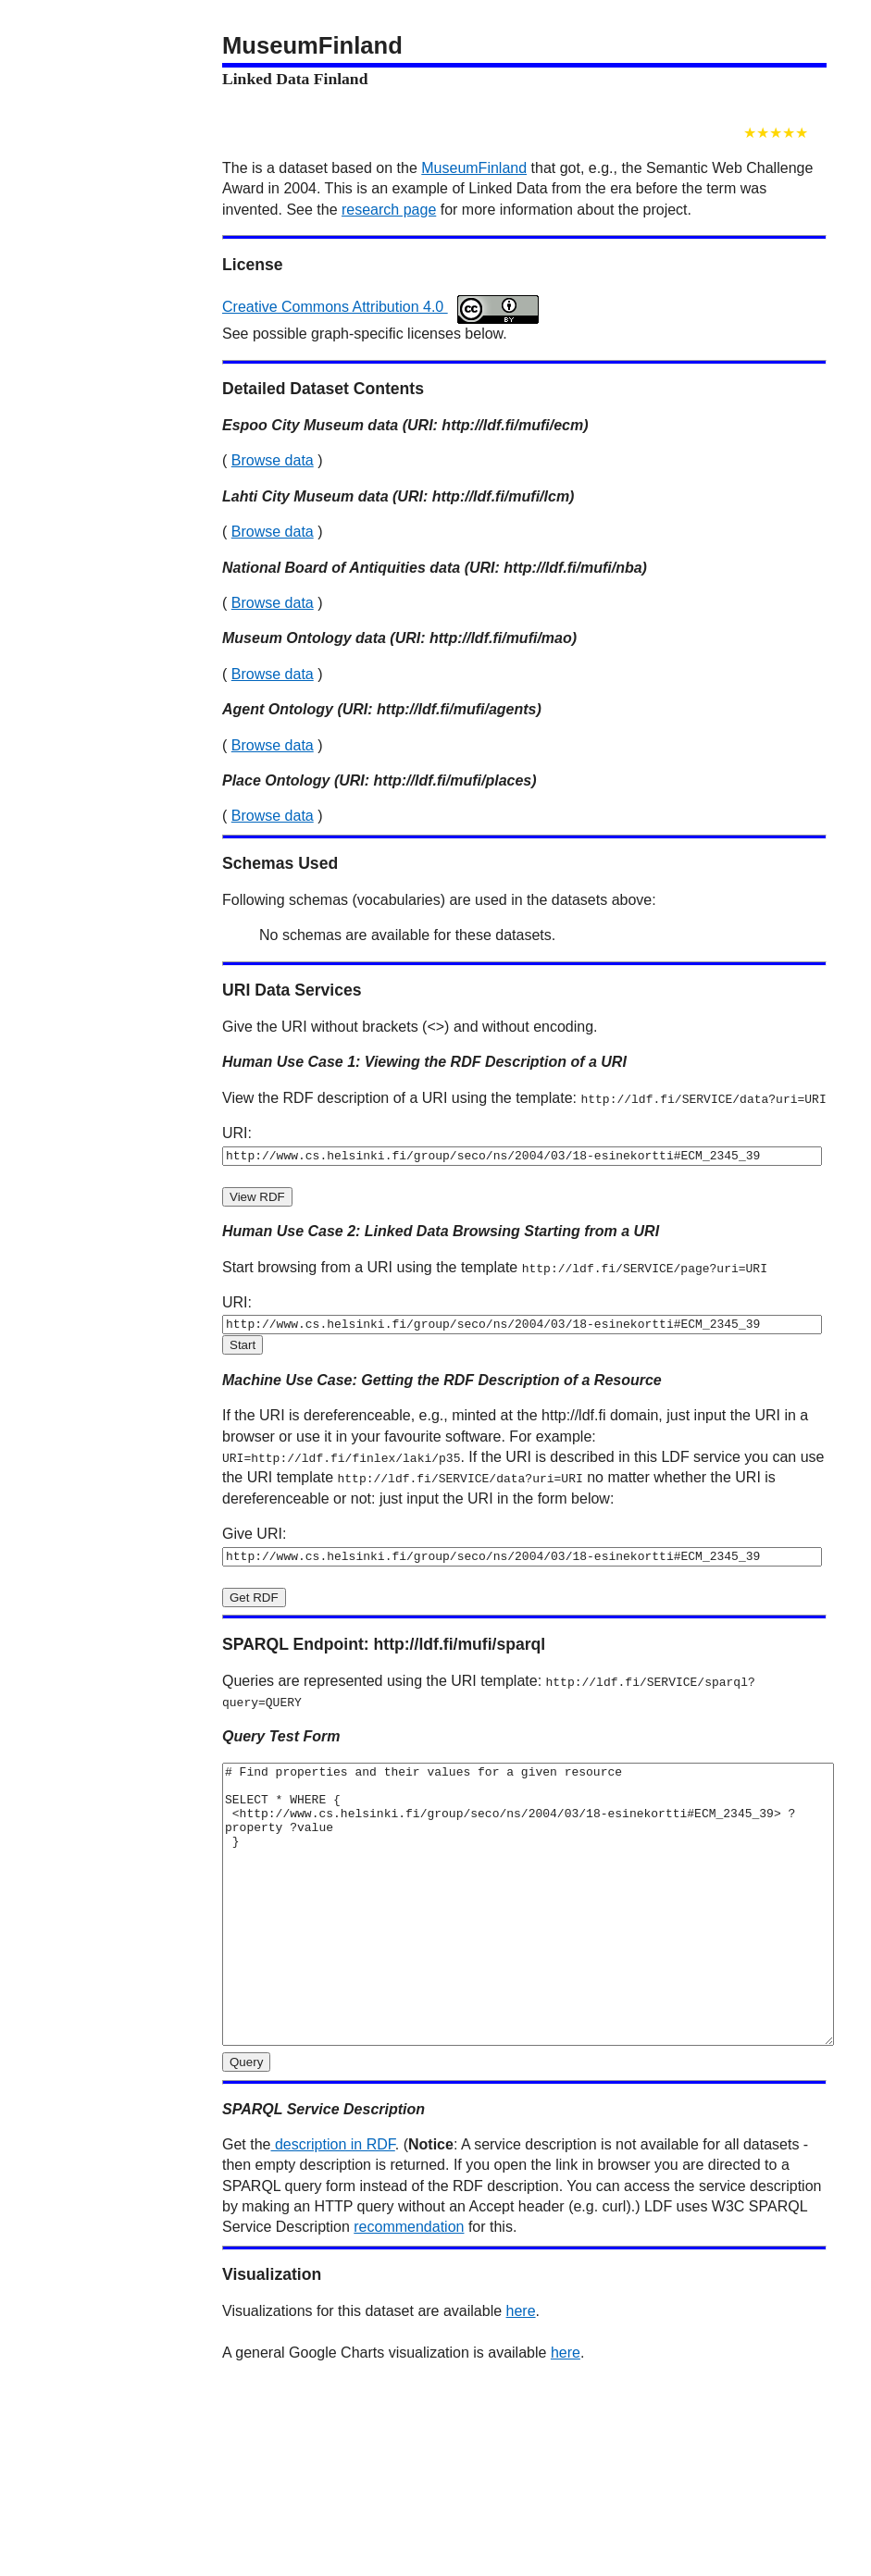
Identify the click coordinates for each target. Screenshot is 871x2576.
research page (389, 209)
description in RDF (332, 2203)
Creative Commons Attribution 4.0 (380, 307)
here (521, 2369)
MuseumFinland (474, 168)
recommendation (409, 2285)
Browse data (272, 460)
